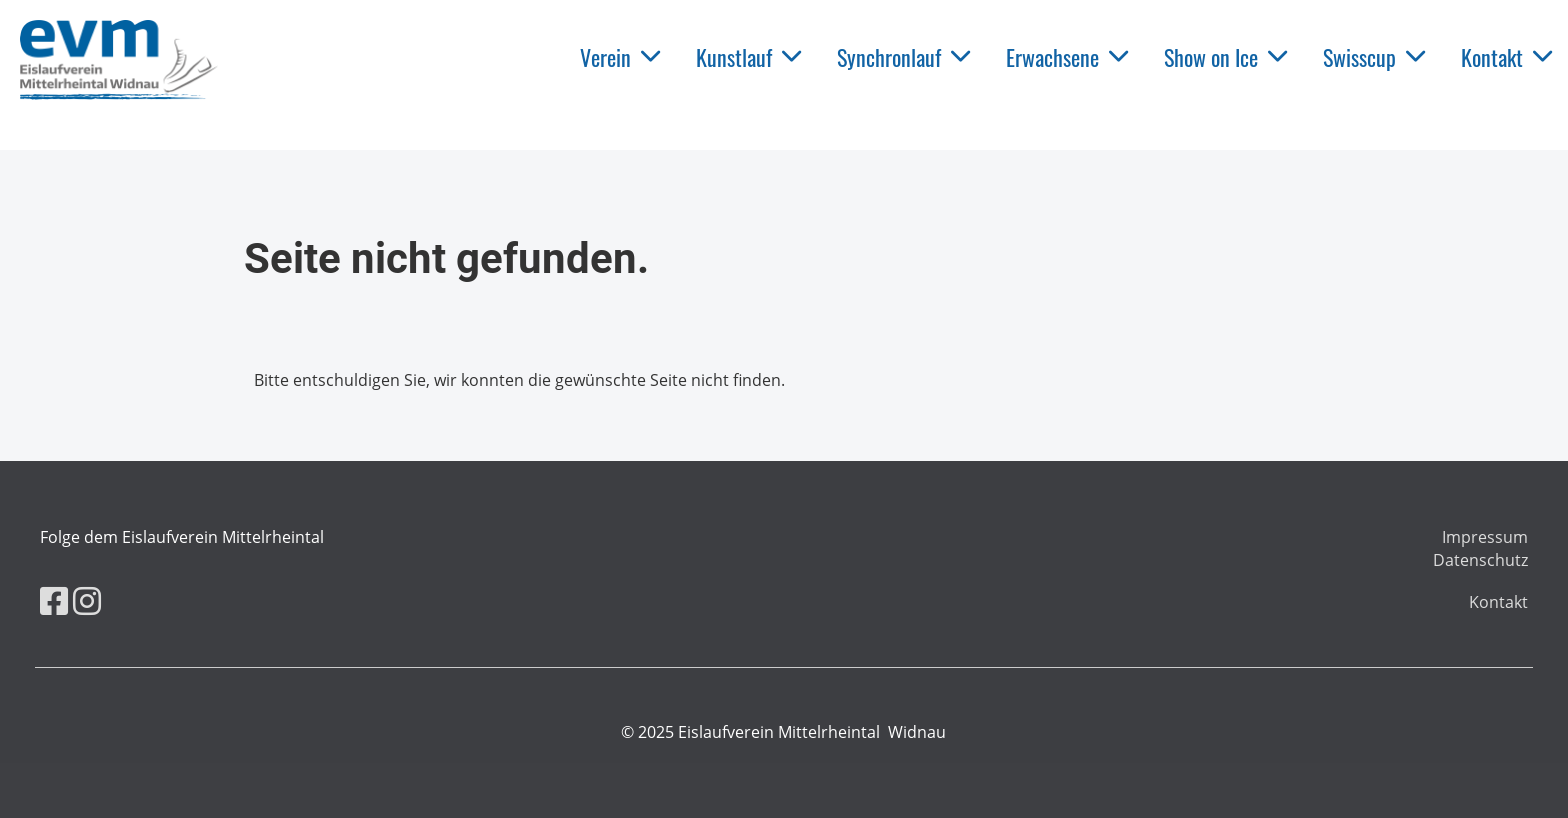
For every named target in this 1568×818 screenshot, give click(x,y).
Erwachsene (1067, 57)
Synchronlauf (903, 57)
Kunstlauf (748, 57)
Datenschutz (1480, 560)
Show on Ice (1225, 57)
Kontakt (1506, 57)
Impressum (1485, 537)
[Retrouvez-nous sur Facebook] (54, 600)
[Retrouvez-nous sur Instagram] (87, 600)
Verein (620, 57)
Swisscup (1374, 57)
